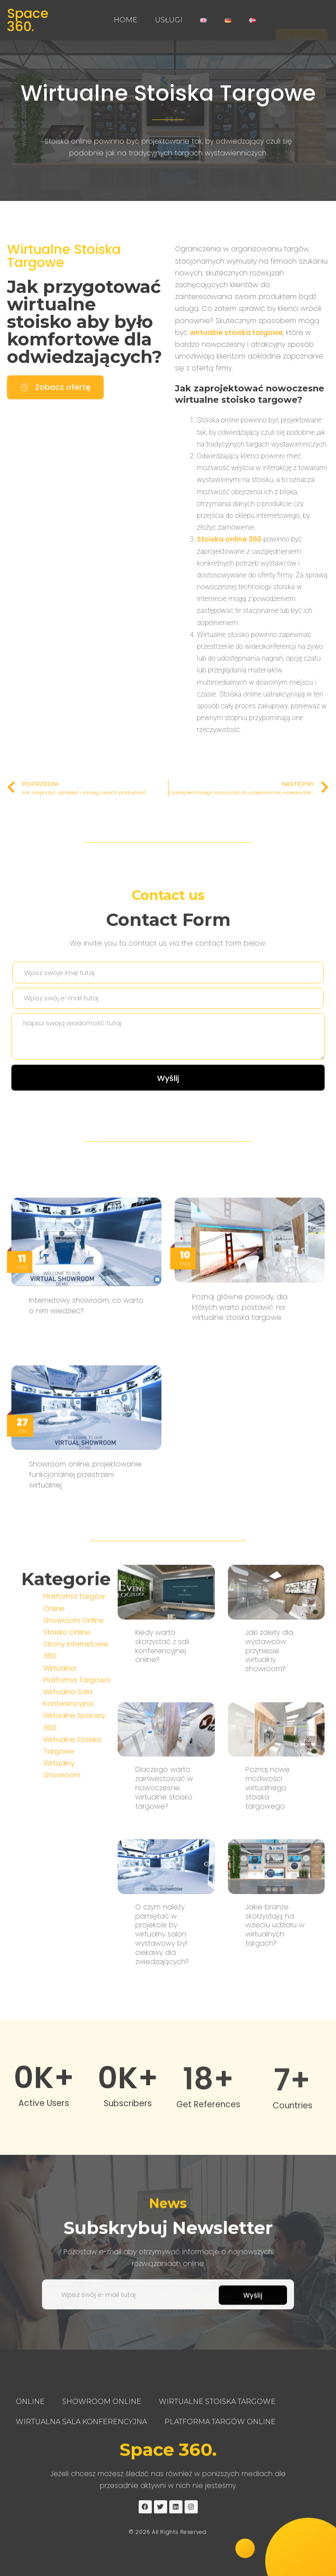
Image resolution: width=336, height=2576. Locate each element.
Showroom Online (73, 1801)
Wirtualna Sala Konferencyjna (81, 2422)
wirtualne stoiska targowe (236, 380)
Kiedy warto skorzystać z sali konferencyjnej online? (162, 1976)
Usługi (168, 20)
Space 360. (28, 20)
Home (125, 20)
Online (30, 2401)
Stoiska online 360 (229, 587)
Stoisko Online (67, 1813)
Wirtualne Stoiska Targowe (168, 94)
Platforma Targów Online (220, 2422)
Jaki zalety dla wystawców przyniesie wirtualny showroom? (269, 1981)
